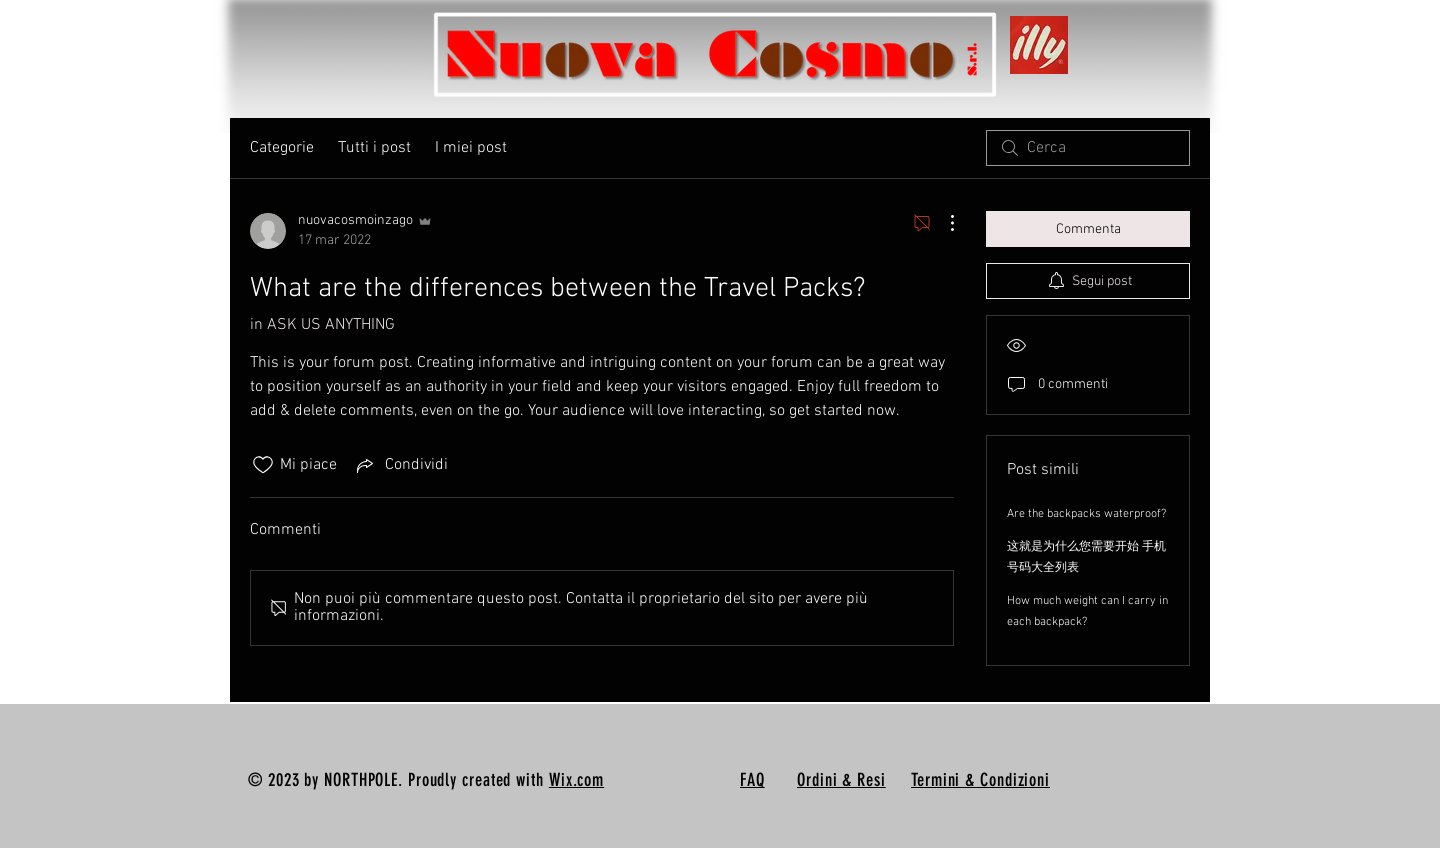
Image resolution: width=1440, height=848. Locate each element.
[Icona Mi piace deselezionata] (263, 465)
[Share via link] (400, 465)
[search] (1088, 148)
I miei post (471, 148)
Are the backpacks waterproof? (1086, 514)
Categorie (282, 148)
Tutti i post (374, 148)
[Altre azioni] (942, 223)
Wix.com (576, 780)
